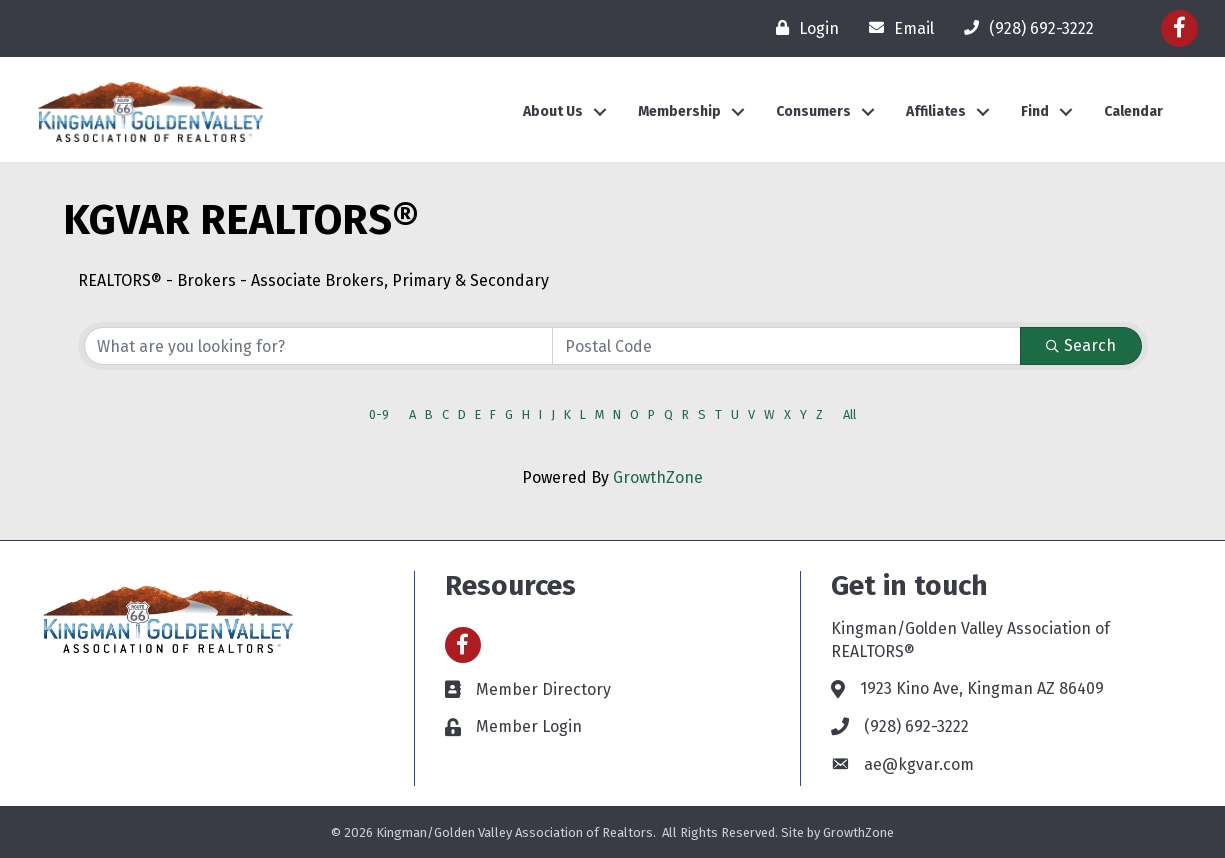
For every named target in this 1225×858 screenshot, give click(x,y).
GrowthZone (658, 477)
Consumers (813, 111)
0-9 (379, 414)
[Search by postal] (786, 346)
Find (1035, 111)
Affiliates (936, 111)
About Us (553, 111)
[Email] (896, 28)
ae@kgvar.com (919, 764)
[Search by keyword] (318, 346)
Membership (679, 111)
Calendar (1133, 111)
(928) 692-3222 (916, 726)
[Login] (802, 28)
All (849, 414)
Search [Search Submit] (1081, 345)
